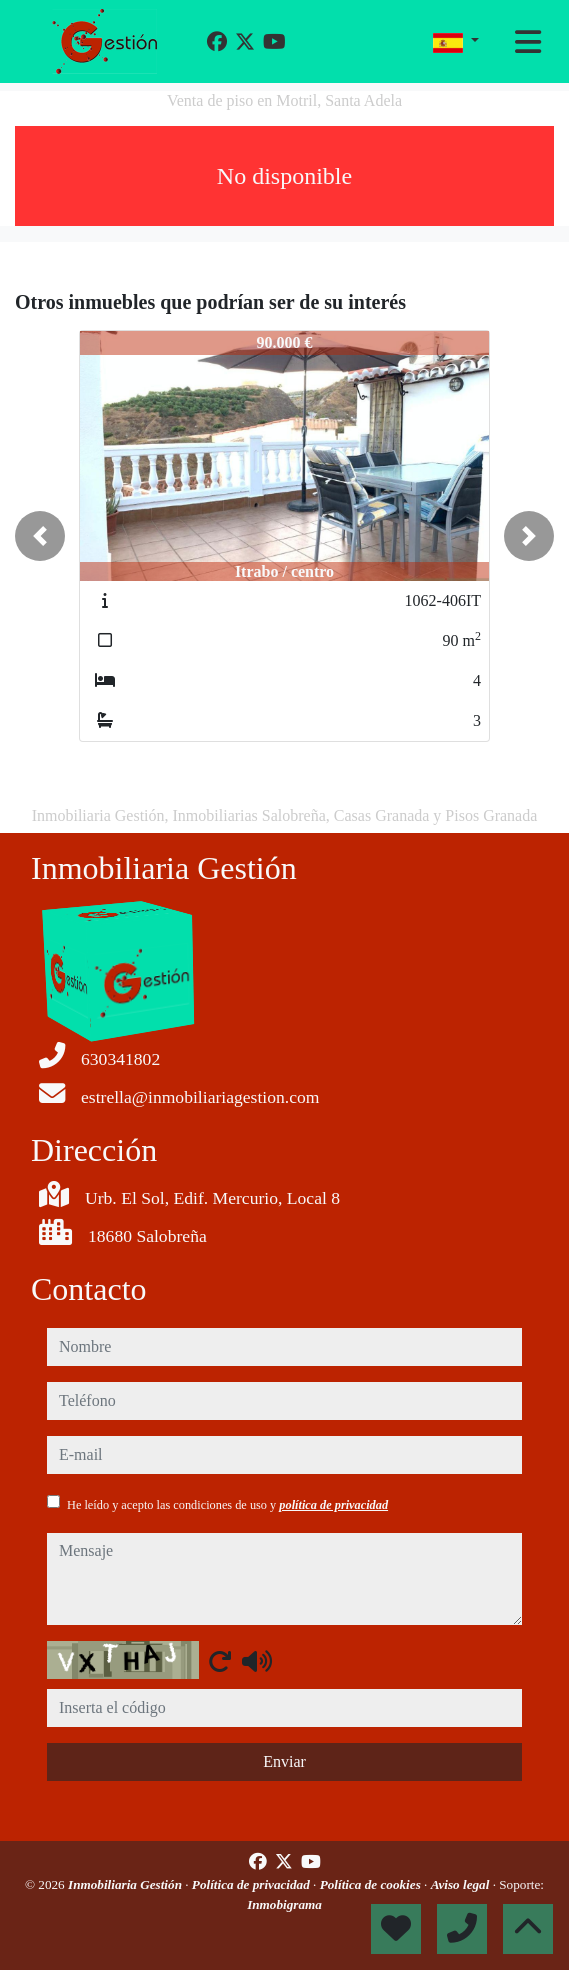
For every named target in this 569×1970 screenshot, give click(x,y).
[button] (40, 536)
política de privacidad (333, 1505)
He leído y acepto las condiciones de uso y (227, 1505)
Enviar (284, 1761)
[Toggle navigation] (528, 42)
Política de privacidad (252, 1884)
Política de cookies (372, 1884)
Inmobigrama (284, 1904)
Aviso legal (462, 1884)
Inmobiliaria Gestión (126, 1884)
